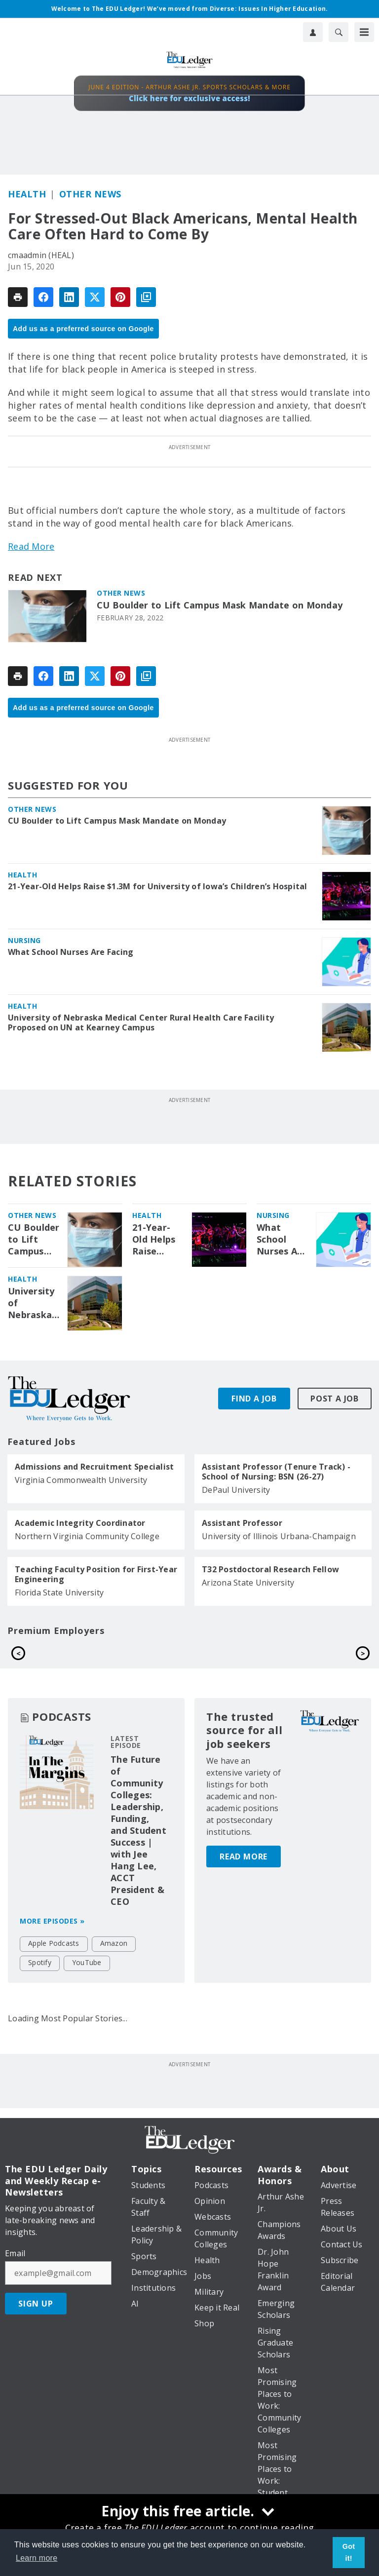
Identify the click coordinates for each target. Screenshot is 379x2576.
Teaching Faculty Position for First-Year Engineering (96, 1574)
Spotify (39, 1984)
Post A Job (334, 1398)
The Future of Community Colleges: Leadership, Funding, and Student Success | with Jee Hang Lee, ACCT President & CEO (138, 1853)
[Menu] (364, 32)
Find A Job (254, 1398)
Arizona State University (248, 1582)
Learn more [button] (36, 2558)
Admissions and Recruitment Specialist (94, 1467)
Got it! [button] (348, 2552)
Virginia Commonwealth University (81, 1480)
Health (27, 194)
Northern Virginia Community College (87, 1536)
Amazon (114, 1965)
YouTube (87, 1984)
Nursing (24, 940)
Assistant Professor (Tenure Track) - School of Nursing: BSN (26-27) (276, 1471)
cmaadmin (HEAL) (41, 255)
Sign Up (35, 2326)
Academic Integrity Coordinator (80, 1523)
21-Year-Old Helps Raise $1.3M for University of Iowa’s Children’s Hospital (157, 886)
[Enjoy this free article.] (189, 2512)
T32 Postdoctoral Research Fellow (270, 1569)
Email (15, 2276)
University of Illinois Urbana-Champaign (279, 1536)
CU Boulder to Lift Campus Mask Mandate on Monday (219, 605)
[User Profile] (313, 32)
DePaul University (236, 1489)
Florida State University (59, 1592)
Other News (90, 194)
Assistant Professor (242, 1523)
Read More (31, 546)
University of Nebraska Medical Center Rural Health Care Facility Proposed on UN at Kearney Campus (141, 1022)
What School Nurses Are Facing (70, 952)
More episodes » (52, 1943)
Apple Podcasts (53, 1965)
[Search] (338, 32)
